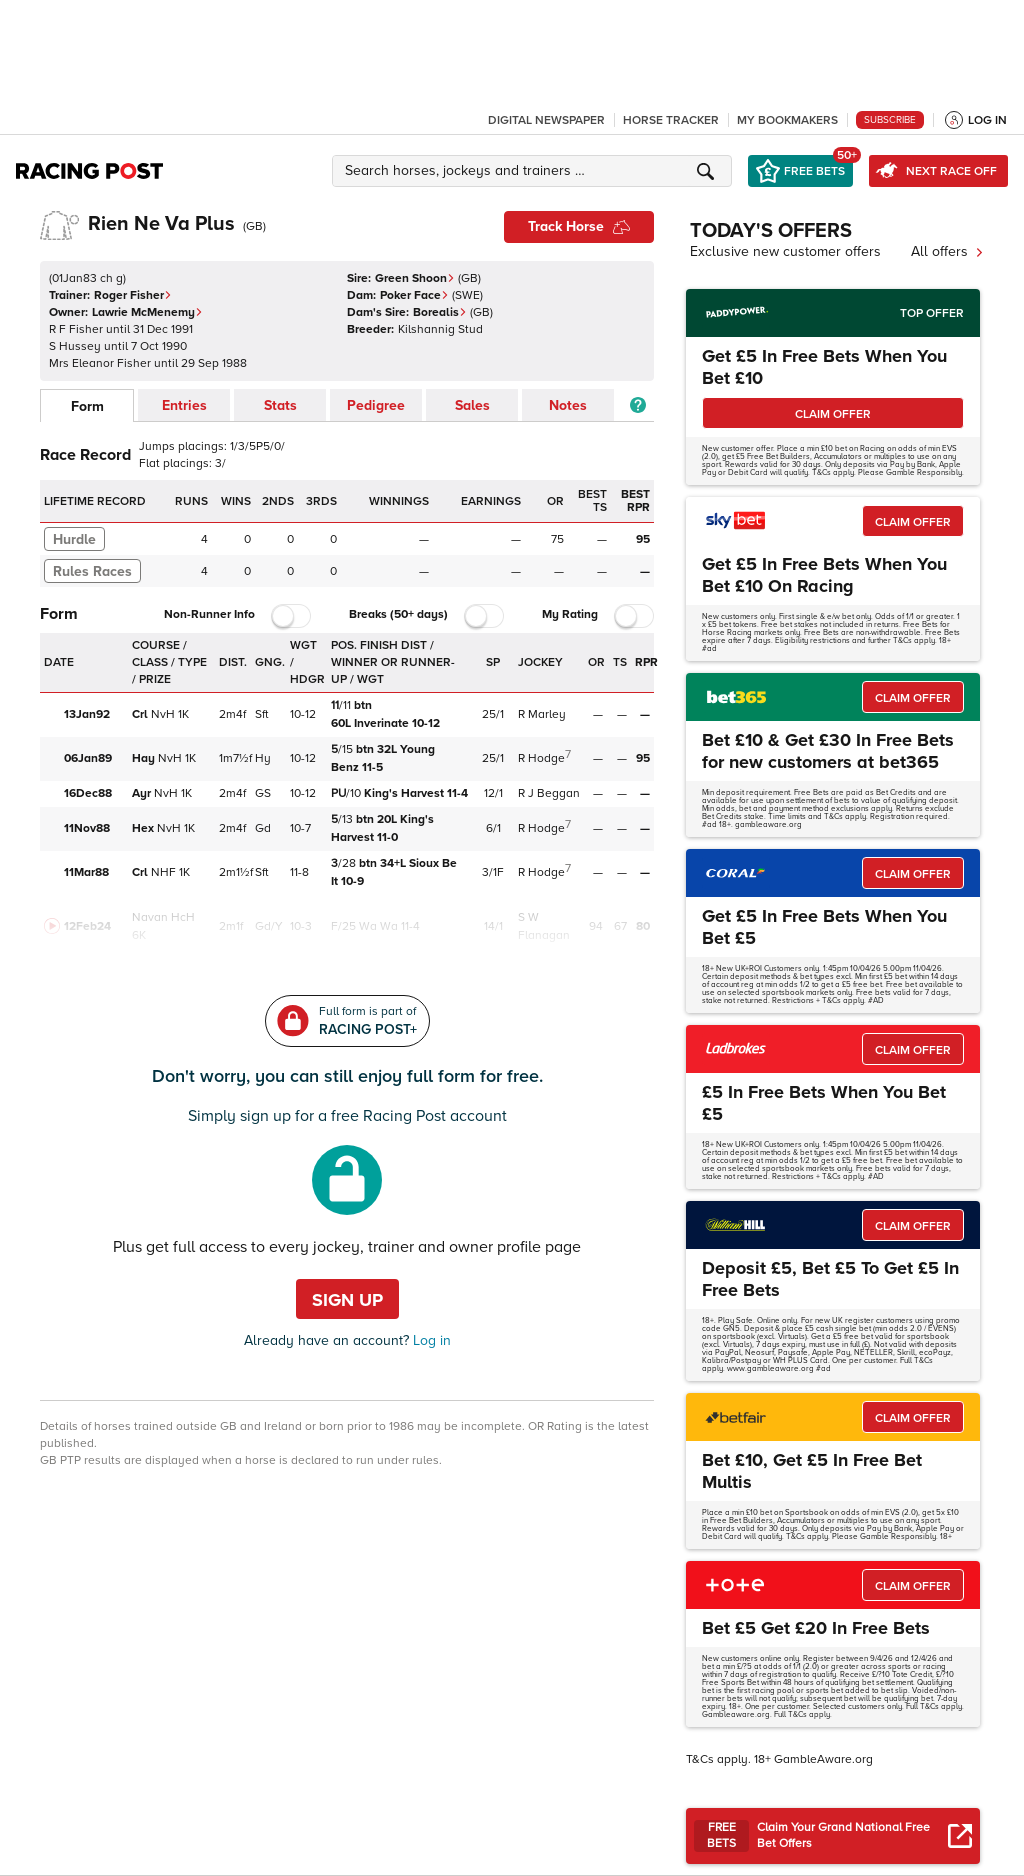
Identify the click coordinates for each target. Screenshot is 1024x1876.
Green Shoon (415, 278)
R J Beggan (549, 793)
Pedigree (376, 405)
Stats (280, 405)
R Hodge (541, 758)
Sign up (347, 1300)
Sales (472, 405)
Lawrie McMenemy (147, 312)
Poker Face (414, 295)
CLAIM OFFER (833, 414)
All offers (947, 251)
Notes (568, 405)
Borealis (440, 312)
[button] (535, 171)
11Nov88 (87, 828)
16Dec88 (88, 793)
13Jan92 (87, 714)
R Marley (542, 714)
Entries (184, 405)
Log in (430, 1340)
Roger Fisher (133, 295)
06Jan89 (88, 758)
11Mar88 (86, 872)
